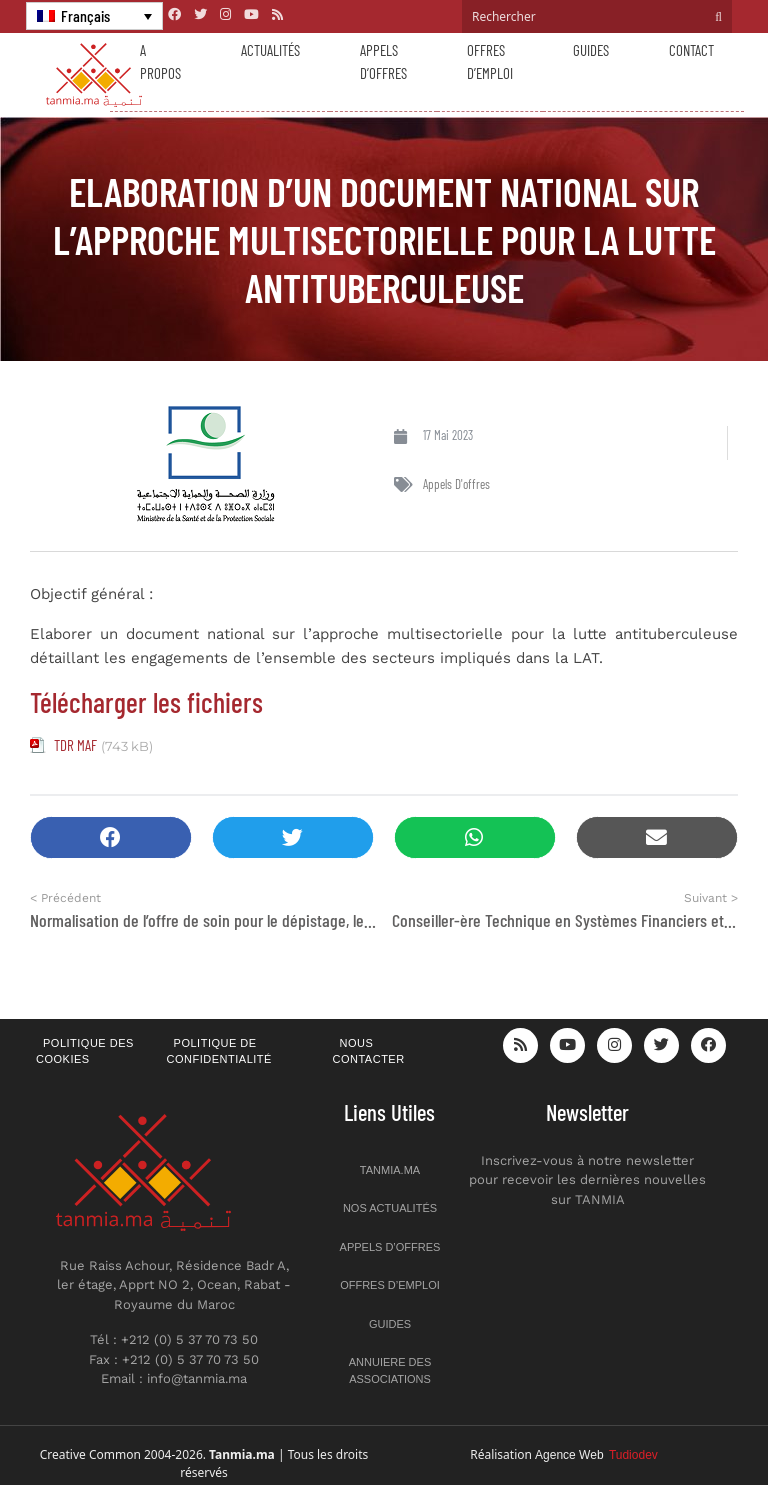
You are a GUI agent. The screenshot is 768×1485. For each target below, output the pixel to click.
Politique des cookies (85, 1051)
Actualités (270, 50)
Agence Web (596, 1455)
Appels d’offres (383, 61)
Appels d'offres (456, 484)
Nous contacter (369, 1051)
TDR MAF (75, 745)
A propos (160, 61)
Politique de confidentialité (219, 1051)
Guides (591, 50)
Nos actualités (390, 1208)
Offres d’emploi (490, 61)
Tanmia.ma (390, 1170)
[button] (111, 837)
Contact (691, 50)
